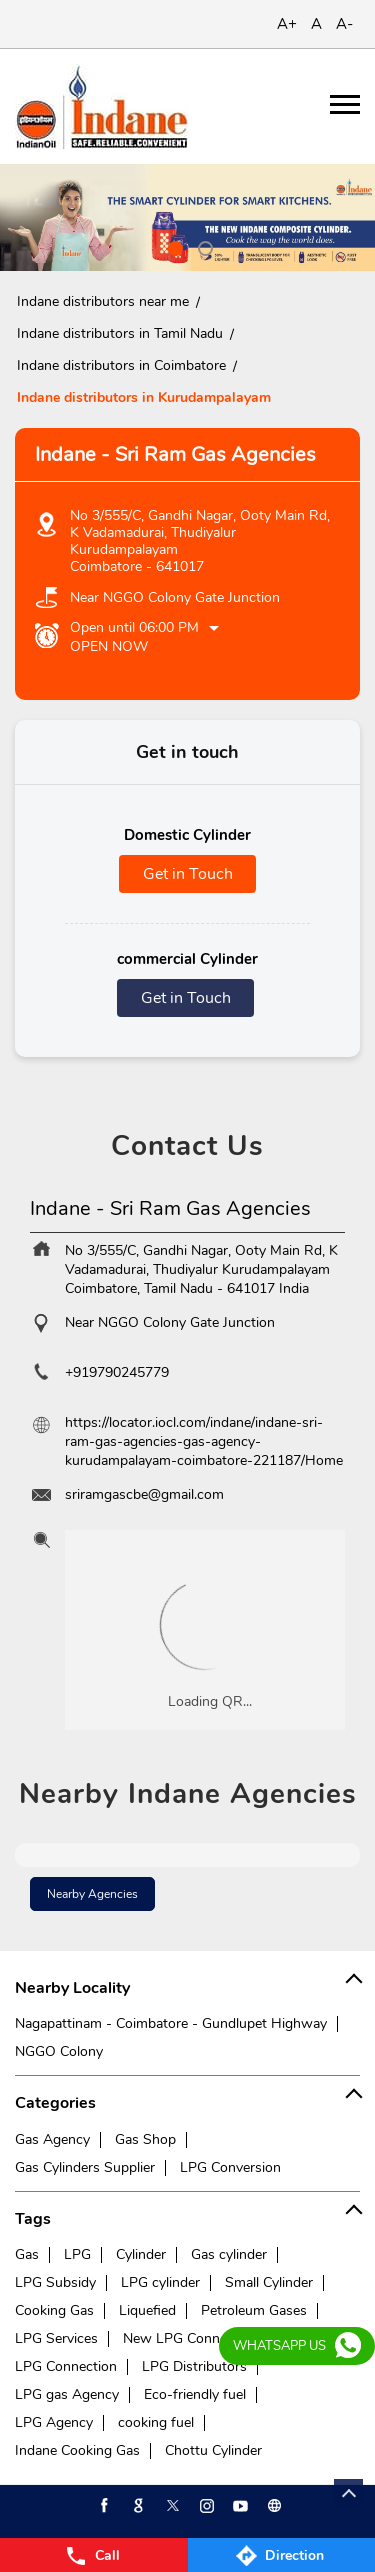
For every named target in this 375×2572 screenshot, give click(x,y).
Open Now (109, 646)
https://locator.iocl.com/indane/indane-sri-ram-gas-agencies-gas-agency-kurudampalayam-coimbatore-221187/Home (204, 1441)
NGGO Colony (59, 2051)
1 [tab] (173, 246)
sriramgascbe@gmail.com (144, 1494)
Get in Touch (188, 874)
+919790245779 (117, 1372)
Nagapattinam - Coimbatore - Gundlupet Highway (171, 2023)
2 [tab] (203, 246)
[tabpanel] (187, 217)
